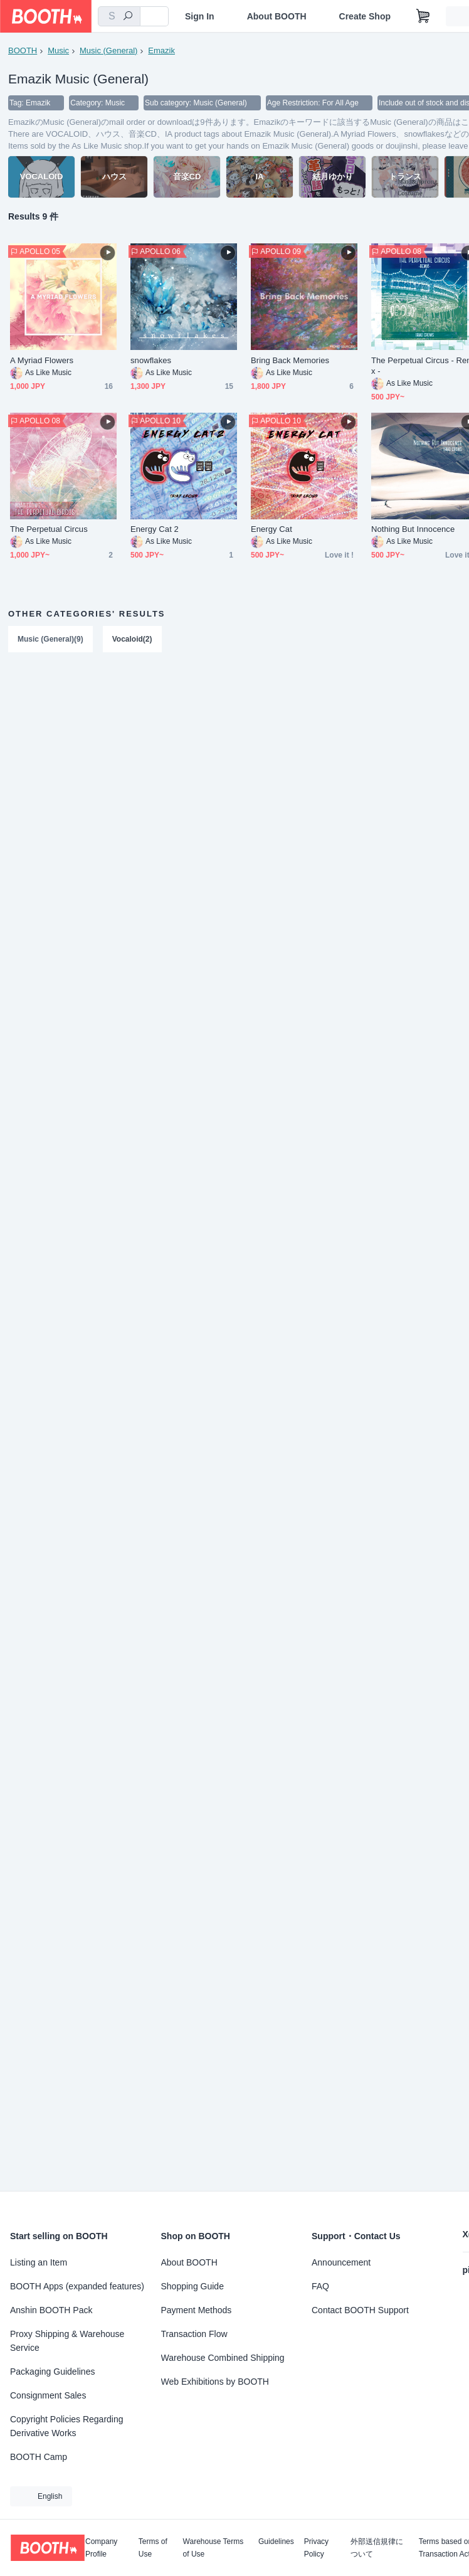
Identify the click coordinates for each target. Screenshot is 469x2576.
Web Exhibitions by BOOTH (215, 2382)
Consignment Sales (48, 2395)
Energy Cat (271, 529)
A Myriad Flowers (41, 360)
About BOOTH (277, 16)
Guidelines (276, 2542)
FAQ (320, 2286)
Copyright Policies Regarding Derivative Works (67, 2426)
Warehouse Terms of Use (213, 2548)
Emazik (161, 50)
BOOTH (22, 50)
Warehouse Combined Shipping (223, 2358)
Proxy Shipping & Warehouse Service (67, 2341)
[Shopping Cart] (423, 16)
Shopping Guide (192, 2286)
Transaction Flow (194, 2334)
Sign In (199, 16)
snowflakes (150, 360)
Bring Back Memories (290, 360)
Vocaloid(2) (132, 639)
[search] (127, 17)
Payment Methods (196, 2310)
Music (58, 50)
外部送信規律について (376, 2548)
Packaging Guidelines (52, 2372)
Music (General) (108, 50)
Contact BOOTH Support (360, 2310)
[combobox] (119, 16)
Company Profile (101, 2548)
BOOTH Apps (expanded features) (77, 2286)
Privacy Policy (316, 2548)
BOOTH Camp (38, 2457)
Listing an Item (38, 2262)
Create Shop (365, 16)
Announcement (341, 2262)
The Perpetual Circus (49, 529)
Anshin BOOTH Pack (51, 2310)
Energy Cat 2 (154, 529)
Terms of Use (153, 2548)
